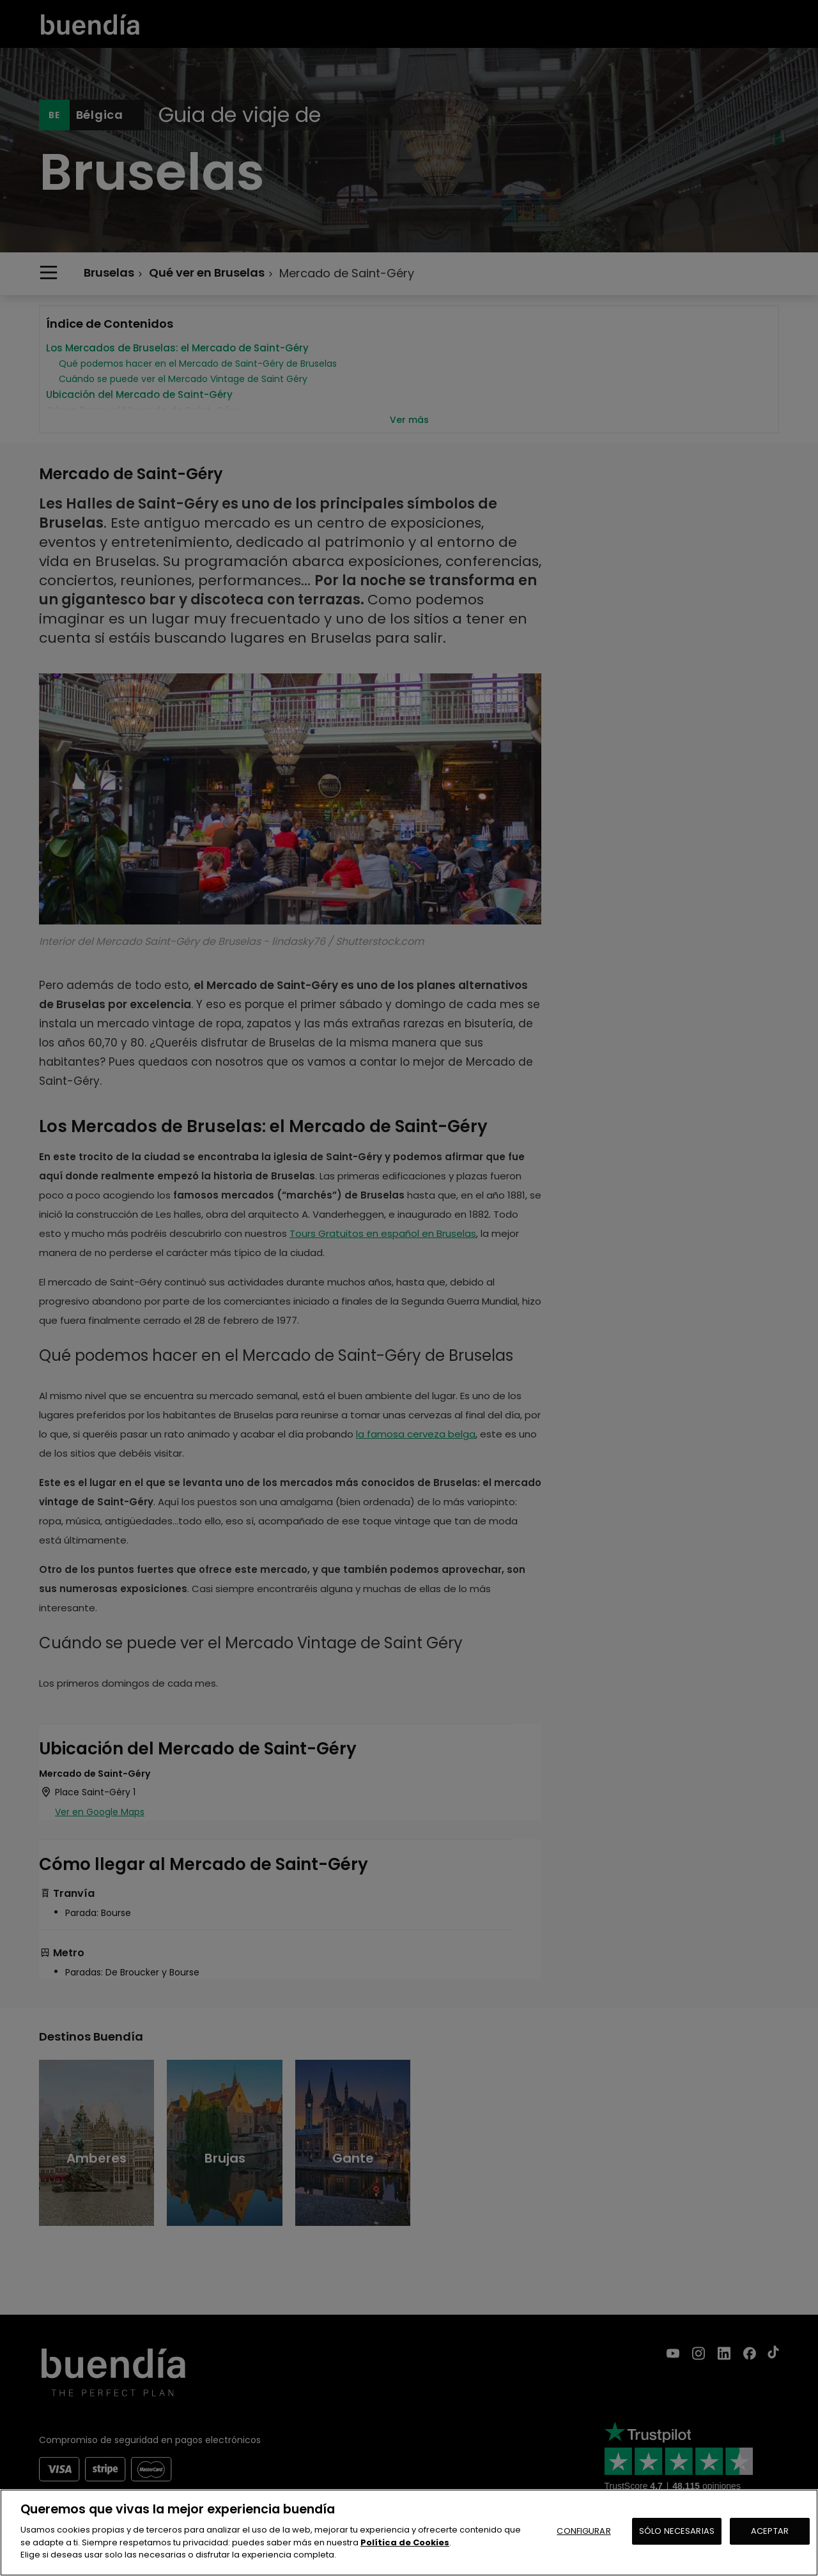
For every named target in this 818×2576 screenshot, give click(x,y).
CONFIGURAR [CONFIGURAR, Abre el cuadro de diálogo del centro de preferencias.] (583, 2531)
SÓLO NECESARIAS (676, 2531)
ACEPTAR (770, 2531)
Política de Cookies (404, 2542)
